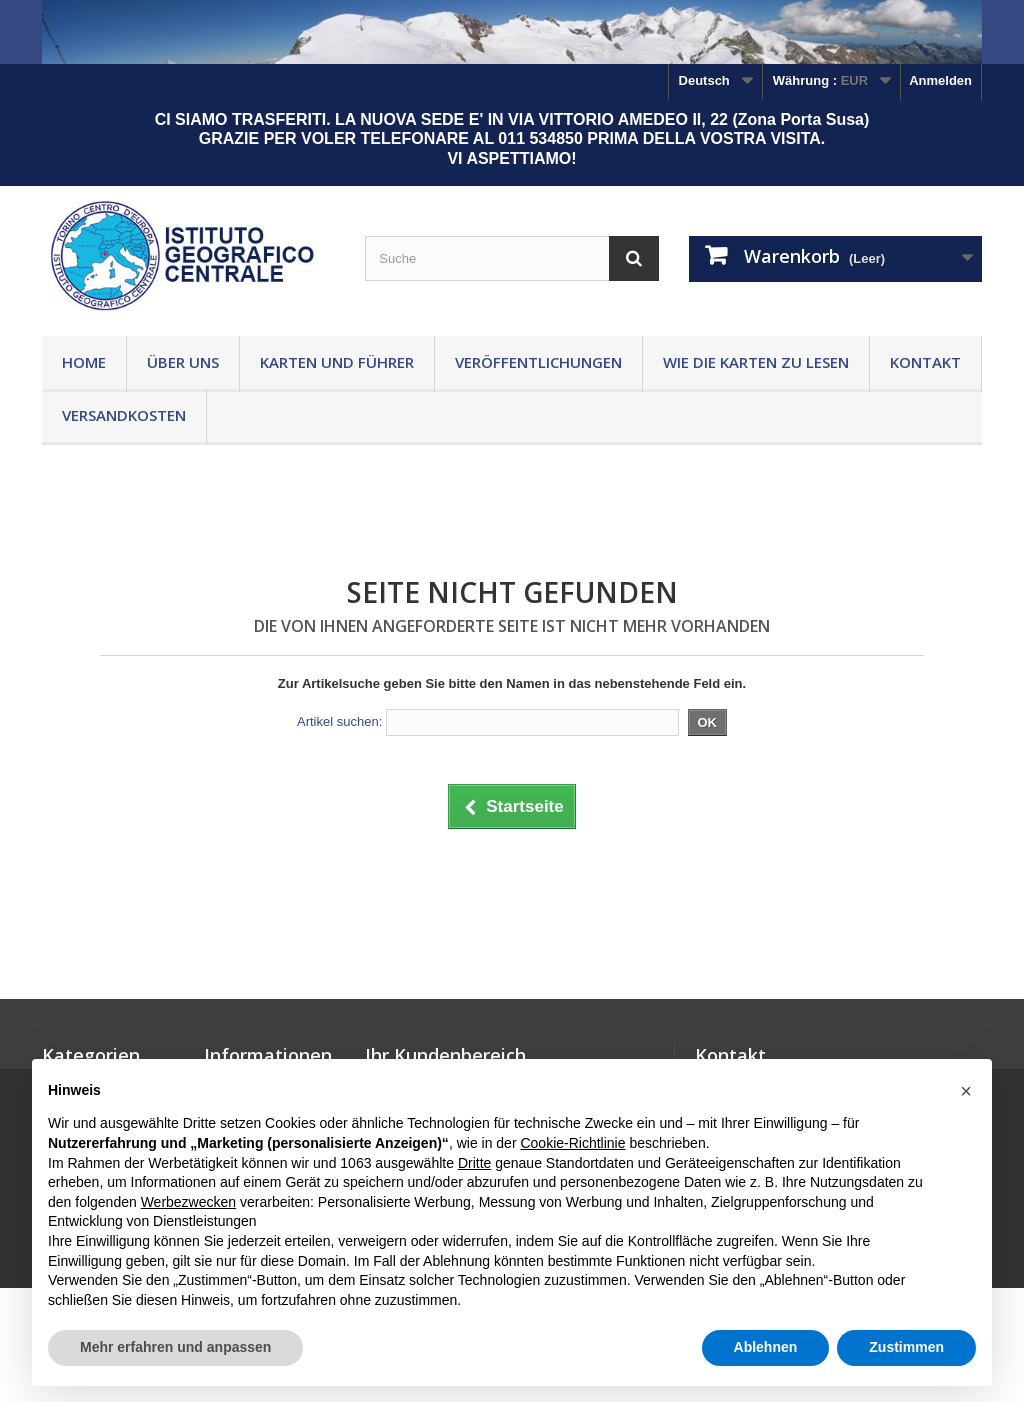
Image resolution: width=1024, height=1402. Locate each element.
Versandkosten (124, 415)
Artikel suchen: (339, 721)
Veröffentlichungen (538, 362)
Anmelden (940, 80)
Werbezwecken (188, 1202)
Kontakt (925, 362)
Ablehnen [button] (766, 1347)
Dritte (474, 1163)
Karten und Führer (337, 362)
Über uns (183, 362)
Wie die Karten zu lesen (756, 362)
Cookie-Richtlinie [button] (572, 1143)
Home (84, 362)
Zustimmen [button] (906, 1347)
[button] (966, 1091)
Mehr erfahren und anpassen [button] (175, 1347)
